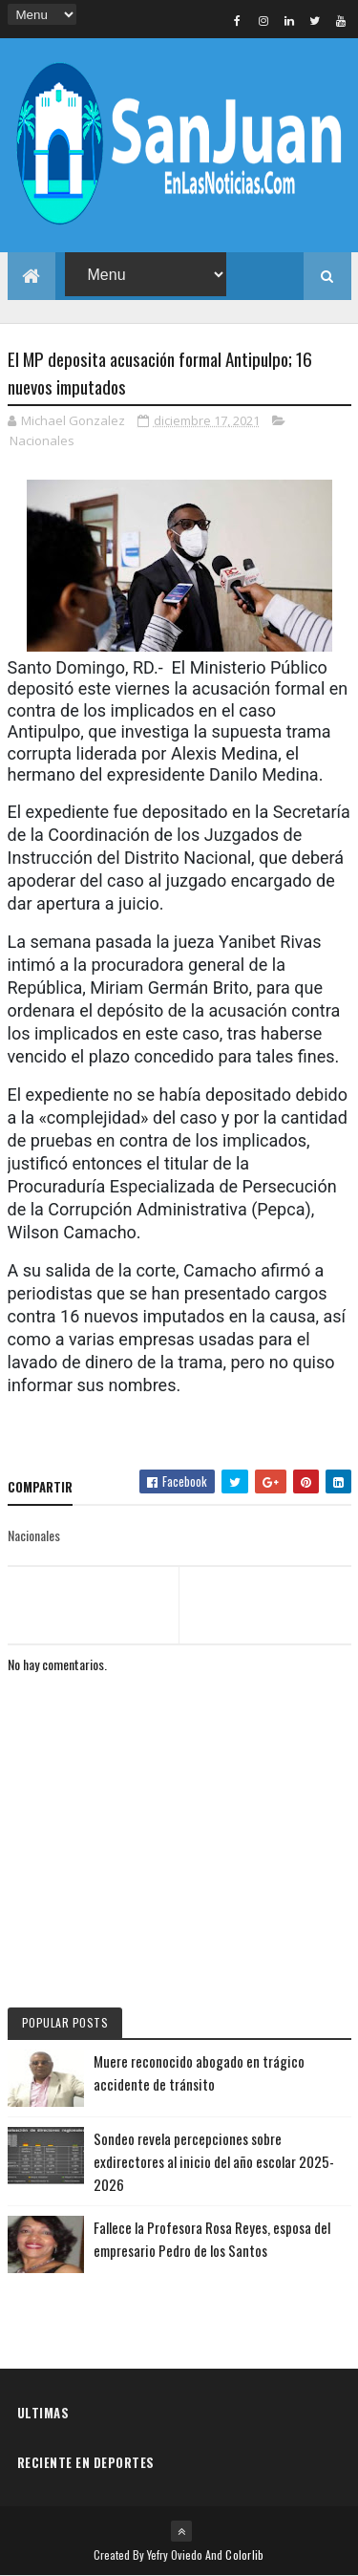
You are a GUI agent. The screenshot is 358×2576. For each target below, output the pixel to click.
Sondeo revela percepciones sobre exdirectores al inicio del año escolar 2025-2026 (214, 2161)
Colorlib (244, 2554)
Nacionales (42, 440)
